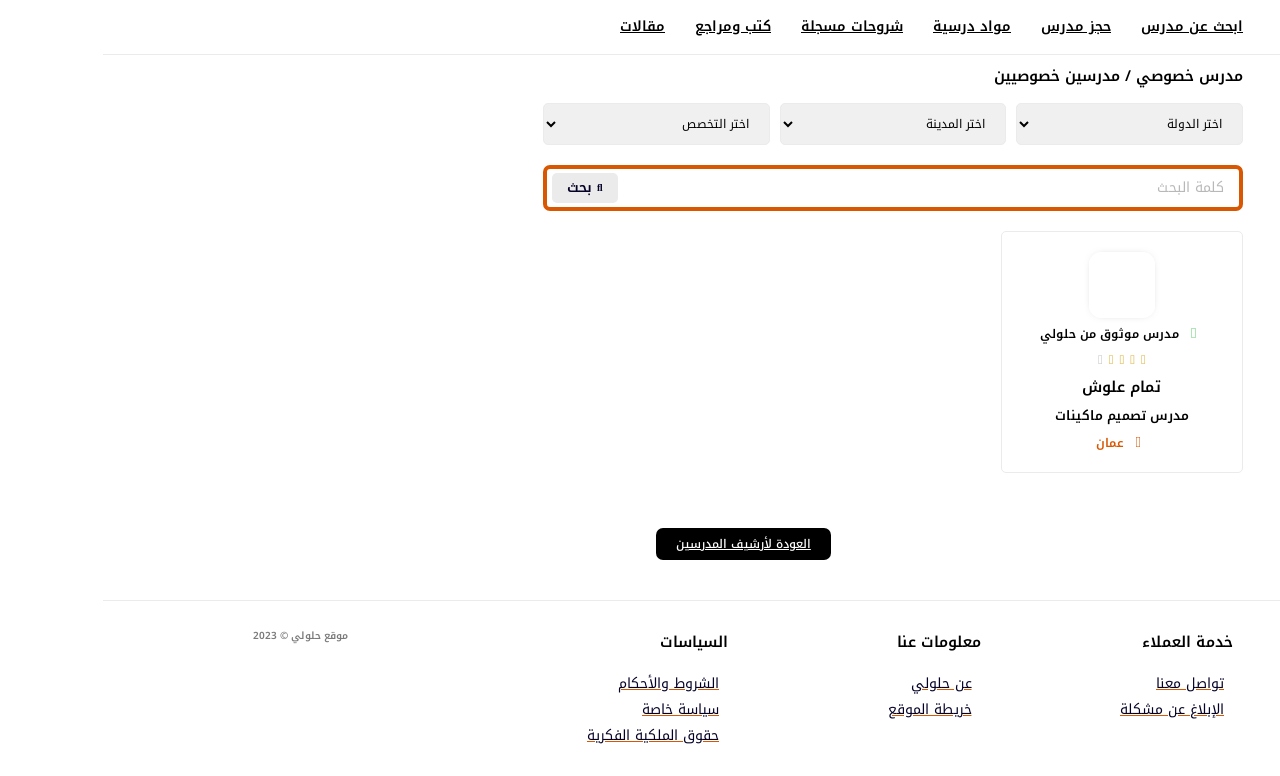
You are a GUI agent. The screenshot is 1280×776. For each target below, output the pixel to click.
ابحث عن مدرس (1089, 27)
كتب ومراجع (630, 27)
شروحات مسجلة (749, 27)
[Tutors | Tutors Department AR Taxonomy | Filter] (553, 124)
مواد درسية (869, 27)
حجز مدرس (973, 27)
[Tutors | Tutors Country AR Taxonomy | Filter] (1026, 124)
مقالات (539, 27)
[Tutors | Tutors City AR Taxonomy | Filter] (790, 124)
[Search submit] (482, 188)
